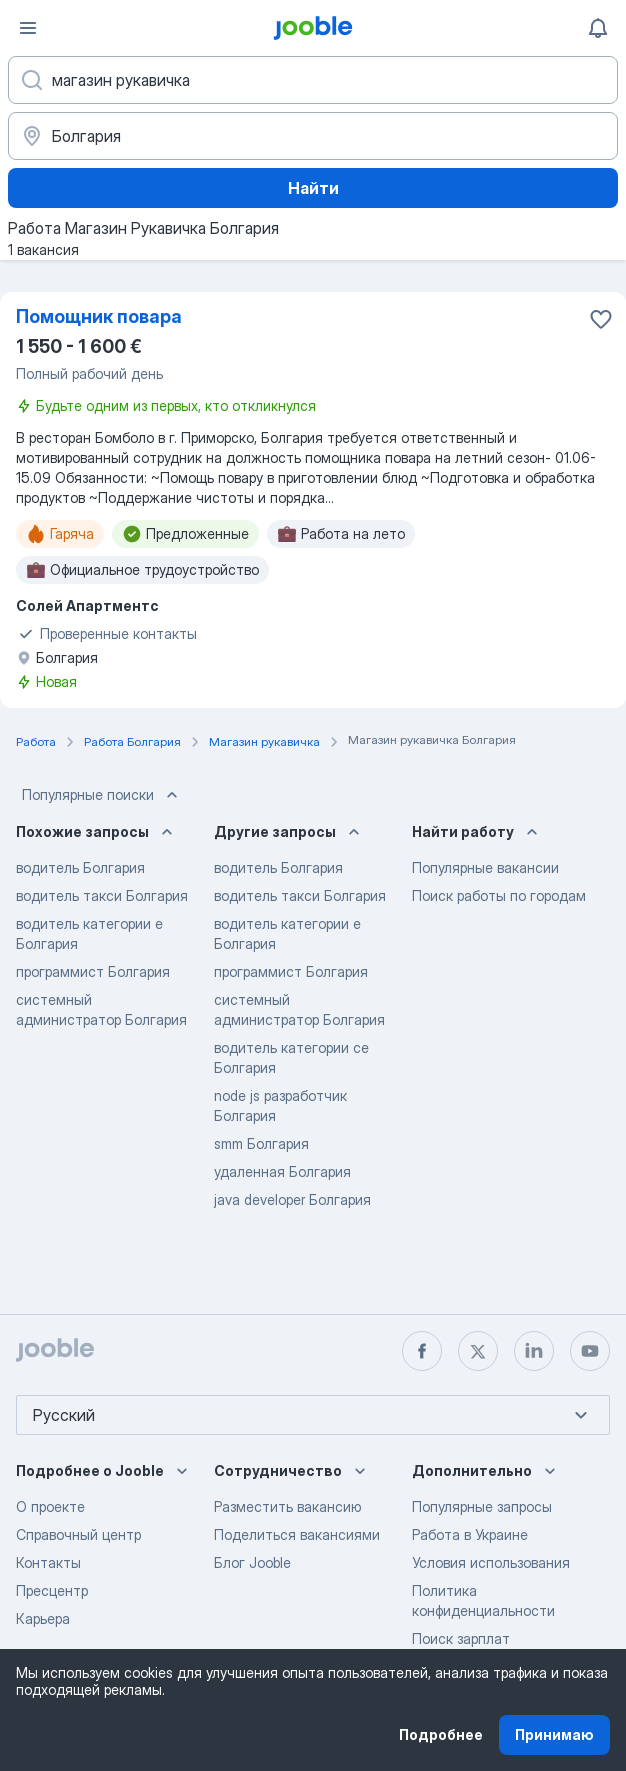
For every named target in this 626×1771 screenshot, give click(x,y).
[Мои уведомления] (598, 28)
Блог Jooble (252, 1562)
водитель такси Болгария (102, 895)
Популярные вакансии (485, 867)
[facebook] (422, 1351)
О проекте (50, 1506)
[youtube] (590, 1351)
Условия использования (491, 1562)
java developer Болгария (292, 1199)
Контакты (48, 1562)
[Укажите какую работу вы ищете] (313, 80)
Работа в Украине (470, 1534)
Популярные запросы (482, 1506)
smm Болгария (261, 1143)
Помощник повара (99, 316)
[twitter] (478, 1351)
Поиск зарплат (461, 1638)
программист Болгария (93, 971)
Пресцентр (52, 1590)
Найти (313, 188)
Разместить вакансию (287, 1506)
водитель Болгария (80, 867)
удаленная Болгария (282, 1171)
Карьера (43, 1618)
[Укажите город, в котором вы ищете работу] (313, 136)
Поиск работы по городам (499, 895)
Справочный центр (78, 1534)
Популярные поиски (102, 795)
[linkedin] (534, 1351)
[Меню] (28, 28)
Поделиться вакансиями (297, 1534)
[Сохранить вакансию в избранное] (601, 319)
